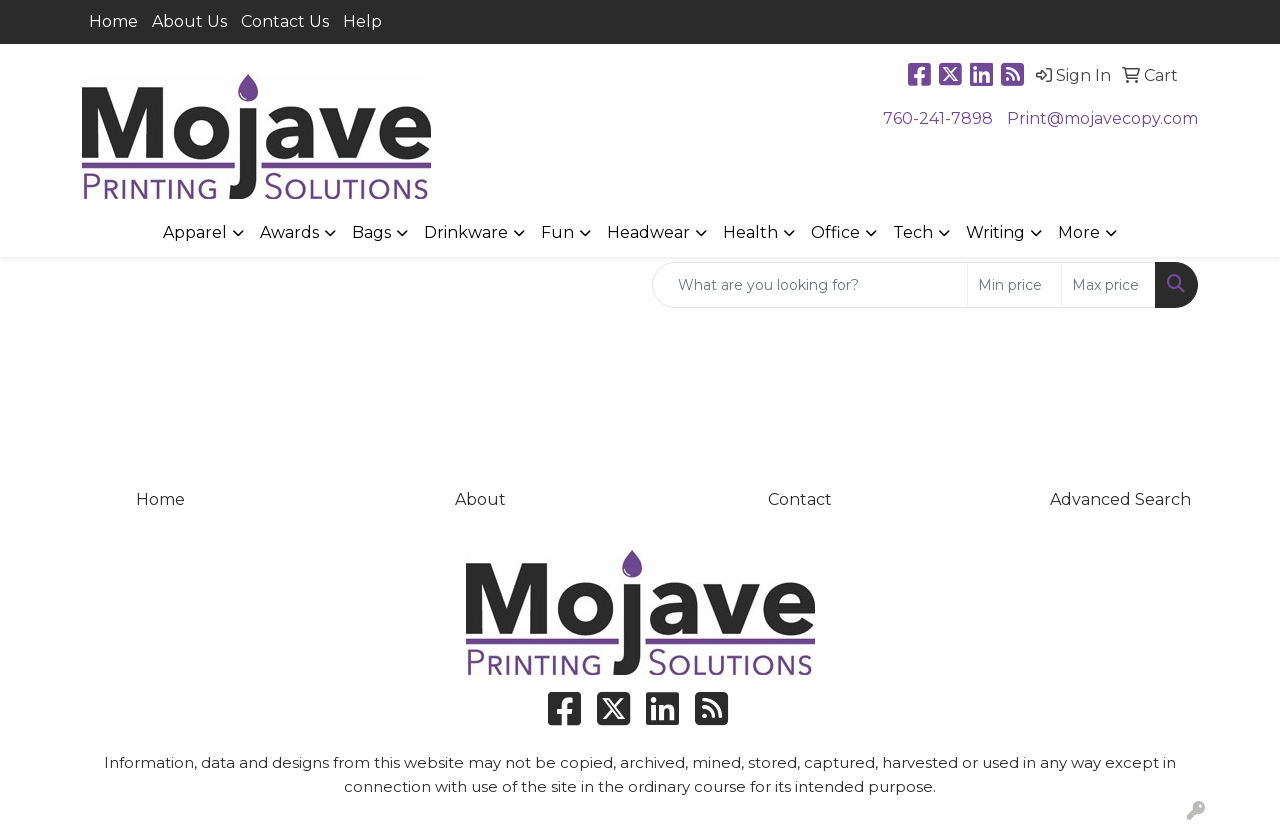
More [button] (1079, 232)
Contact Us (285, 21)
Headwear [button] (648, 232)
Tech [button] (913, 232)
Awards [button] (289, 232)
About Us (189, 21)
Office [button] (835, 232)
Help (362, 21)
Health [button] (750, 232)
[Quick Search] (810, 285)
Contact (800, 499)
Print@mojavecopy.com (1102, 118)
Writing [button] (995, 232)
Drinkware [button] (466, 232)
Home (113, 21)
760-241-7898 (938, 118)
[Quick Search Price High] (1108, 285)
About (480, 499)
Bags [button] (371, 232)
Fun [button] (557, 232)
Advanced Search (1120, 499)
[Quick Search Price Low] (1014, 285)
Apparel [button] (195, 232)
